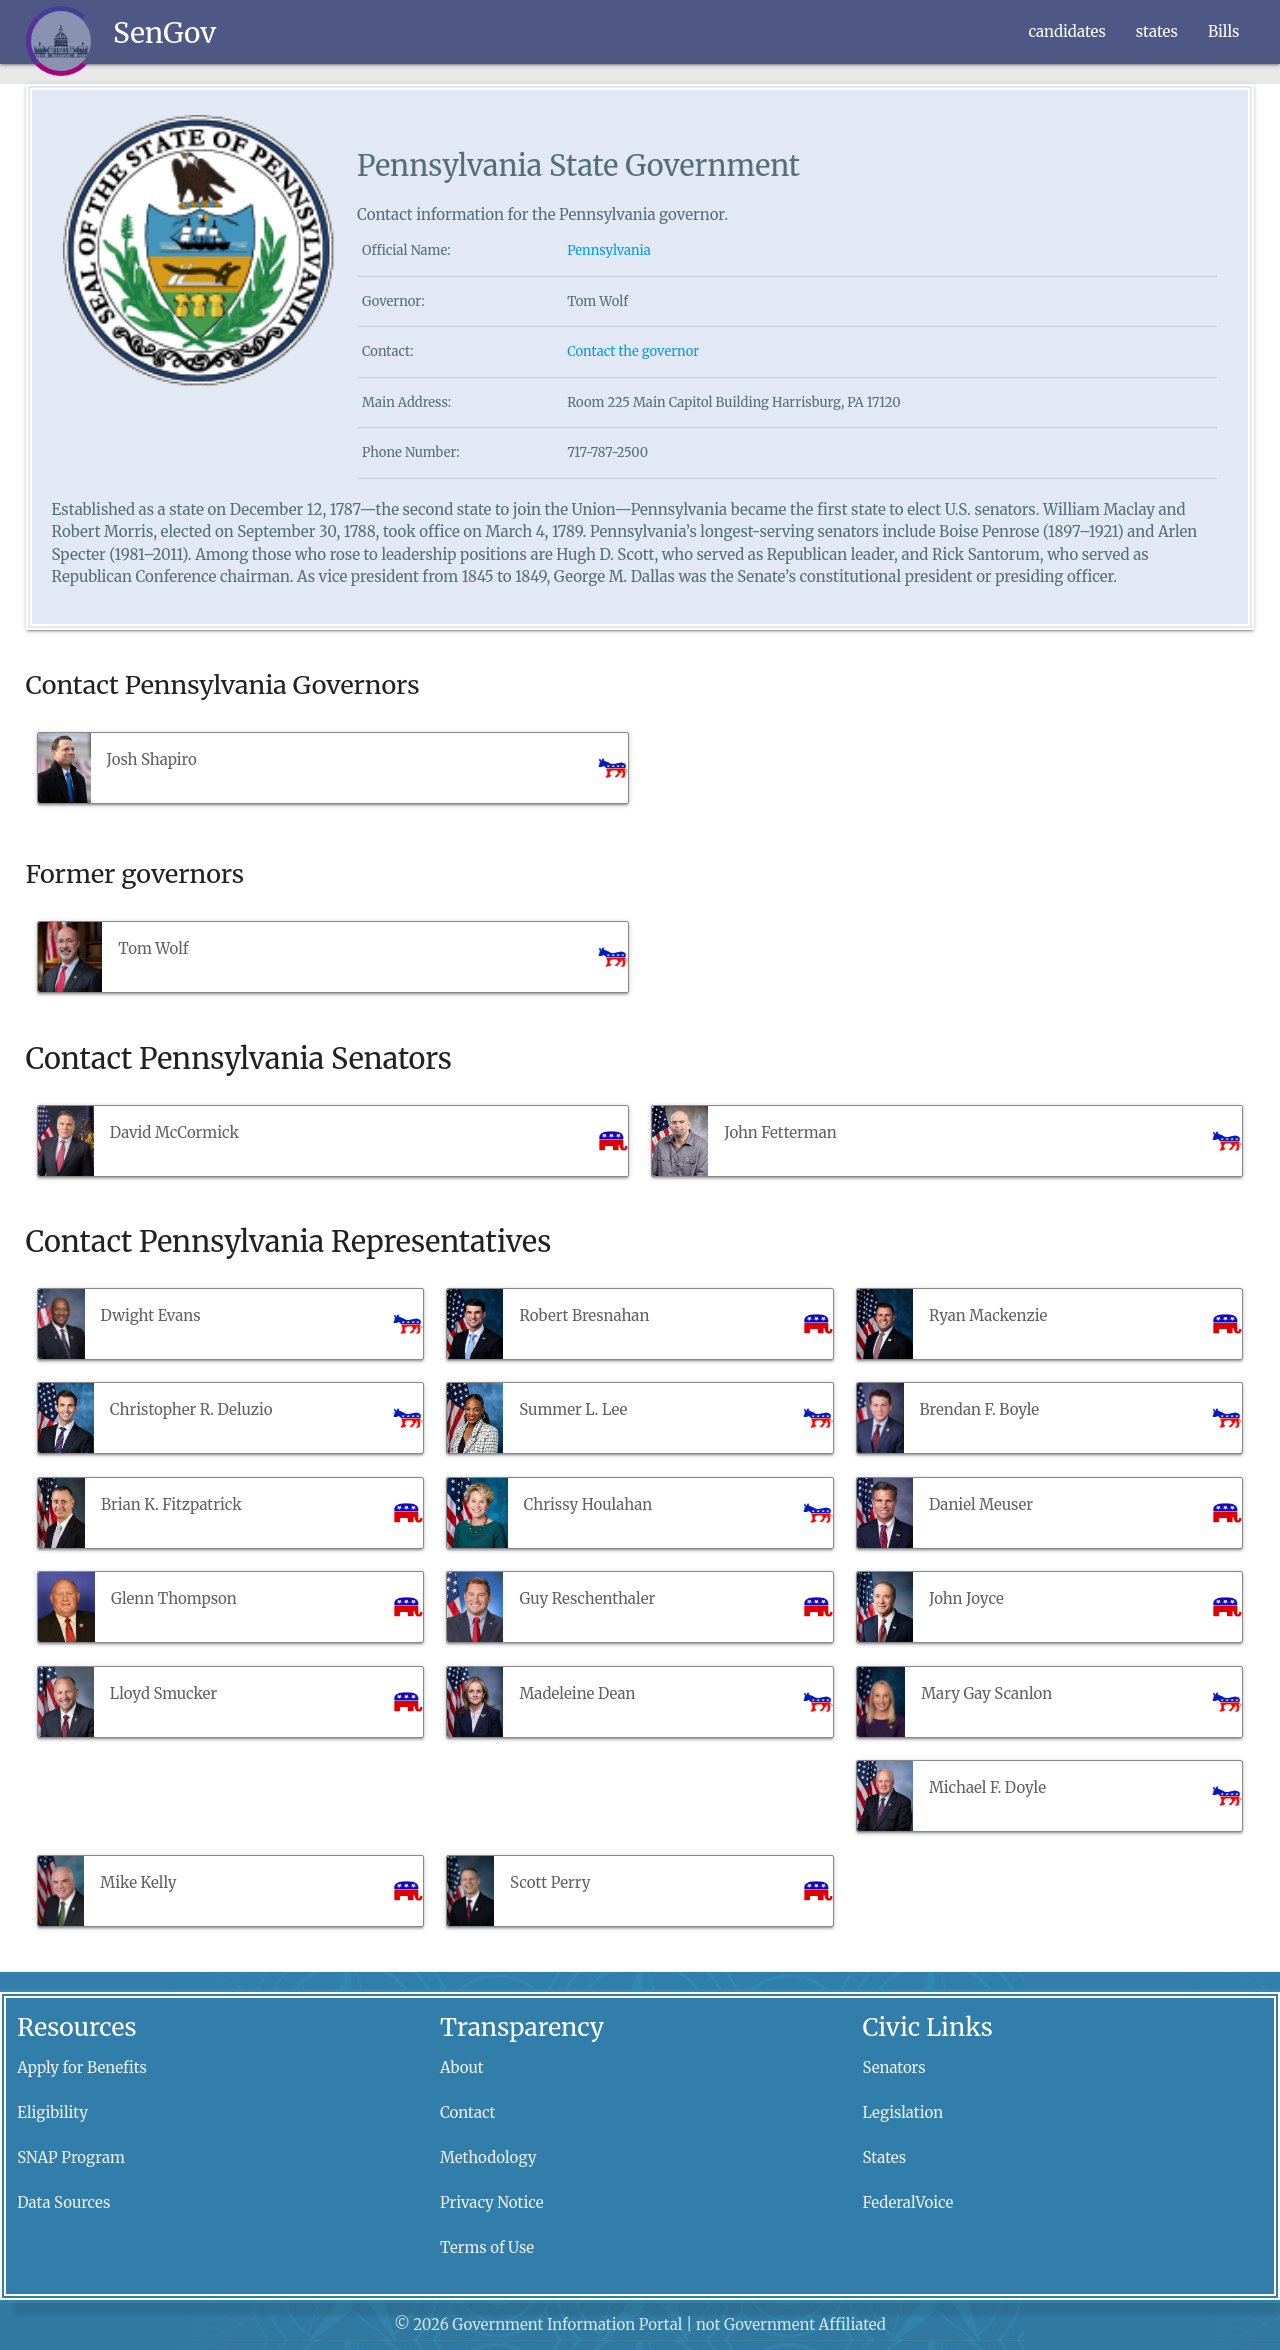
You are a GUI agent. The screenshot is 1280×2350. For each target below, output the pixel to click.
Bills (1224, 31)
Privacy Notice (492, 2202)
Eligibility (52, 2112)
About (462, 2067)
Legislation (903, 2112)
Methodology (488, 2157)
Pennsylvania (609, 250)
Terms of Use (487, 2247)
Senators (894, 2067)
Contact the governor (633, 351)
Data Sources (63, 2202)
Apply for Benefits (82, 2067)
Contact (468, 2112)
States (885, 2157)
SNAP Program (71, 2157)
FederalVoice (908, 2202)
